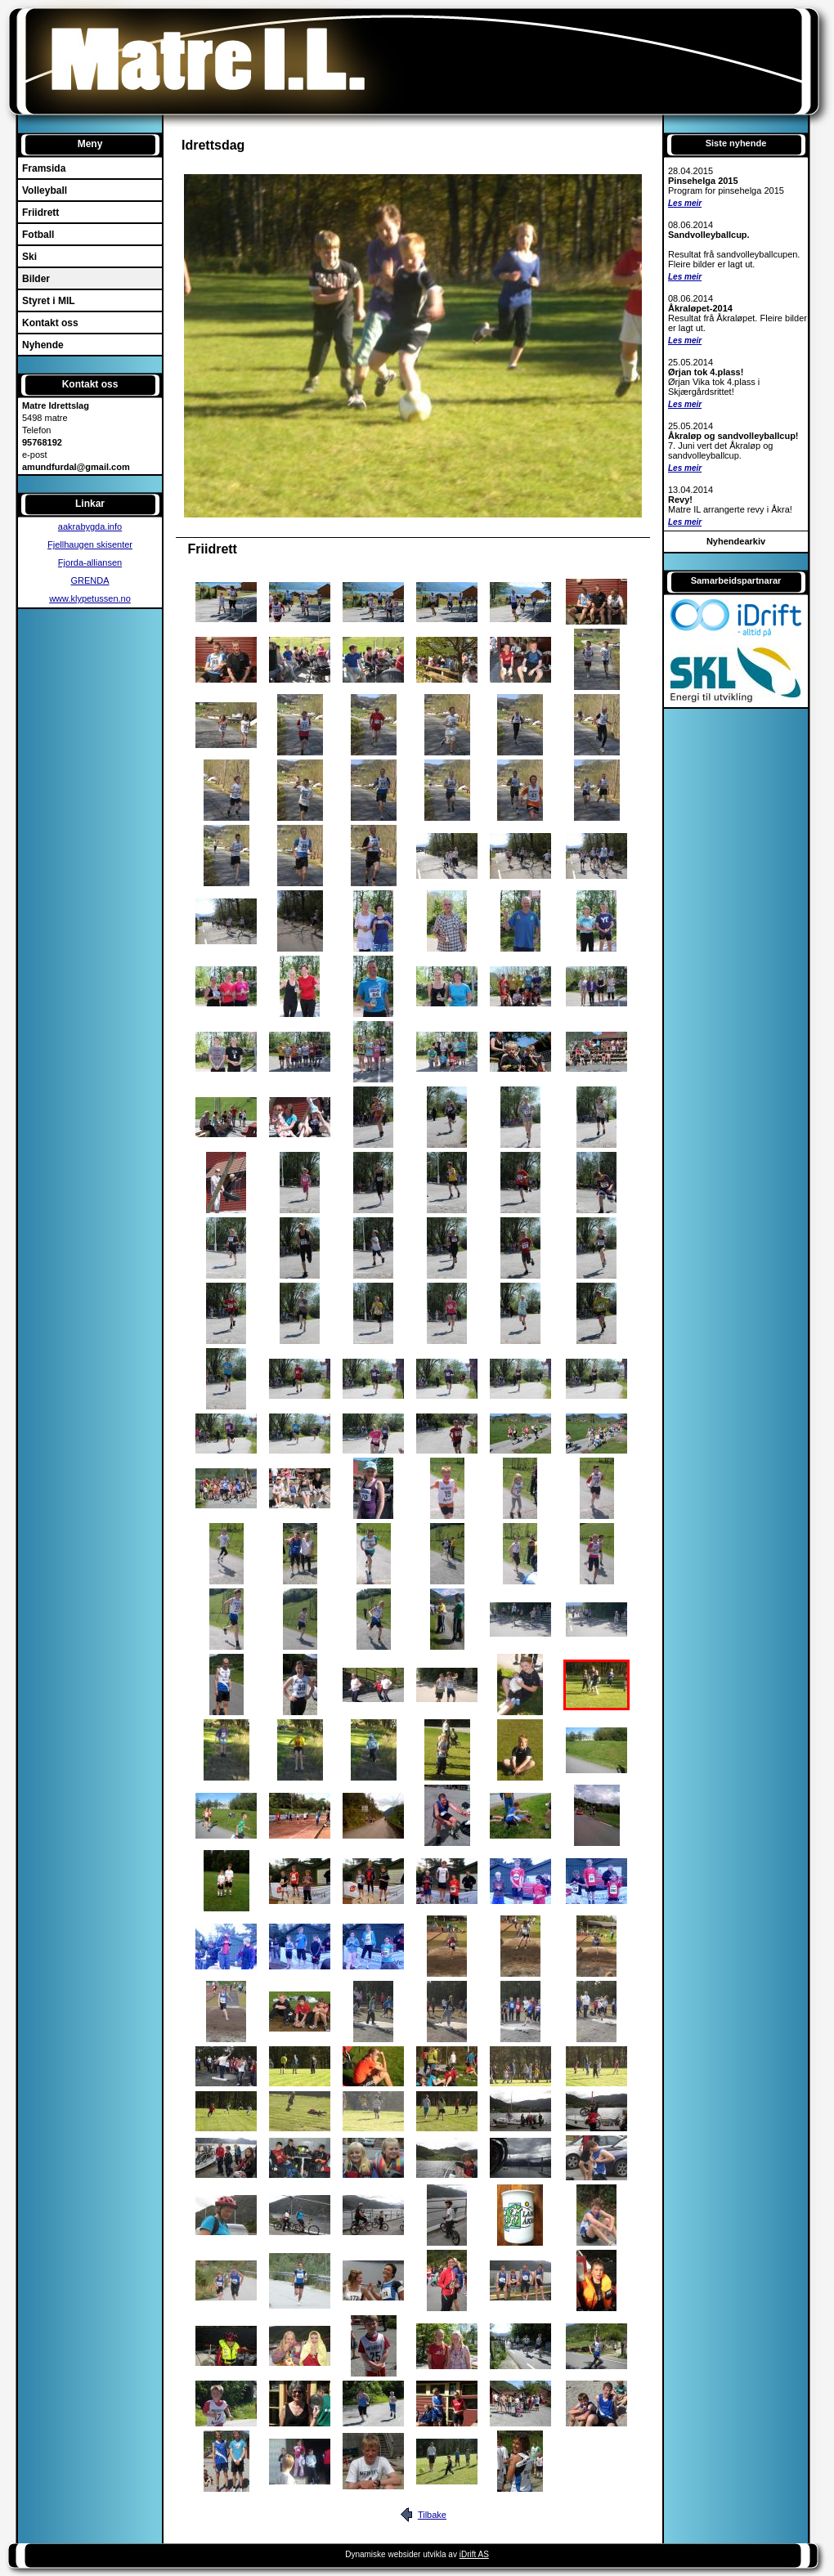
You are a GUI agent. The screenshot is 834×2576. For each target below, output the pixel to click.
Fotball (38, 234)
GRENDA (89, 580)
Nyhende (43, 345)
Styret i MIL (48, 301)
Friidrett (40, 212)
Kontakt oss (50, 323)
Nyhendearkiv (735, 541)
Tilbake (432, 2515)
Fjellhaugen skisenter (89, 544)
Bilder (36, 278)
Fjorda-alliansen (90, 562)
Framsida (43, 168)
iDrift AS (474, 2554)
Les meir (685, 203)
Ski (29, 256)
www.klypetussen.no (90, 598)
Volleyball (44, 190)
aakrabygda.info (90, 526)
